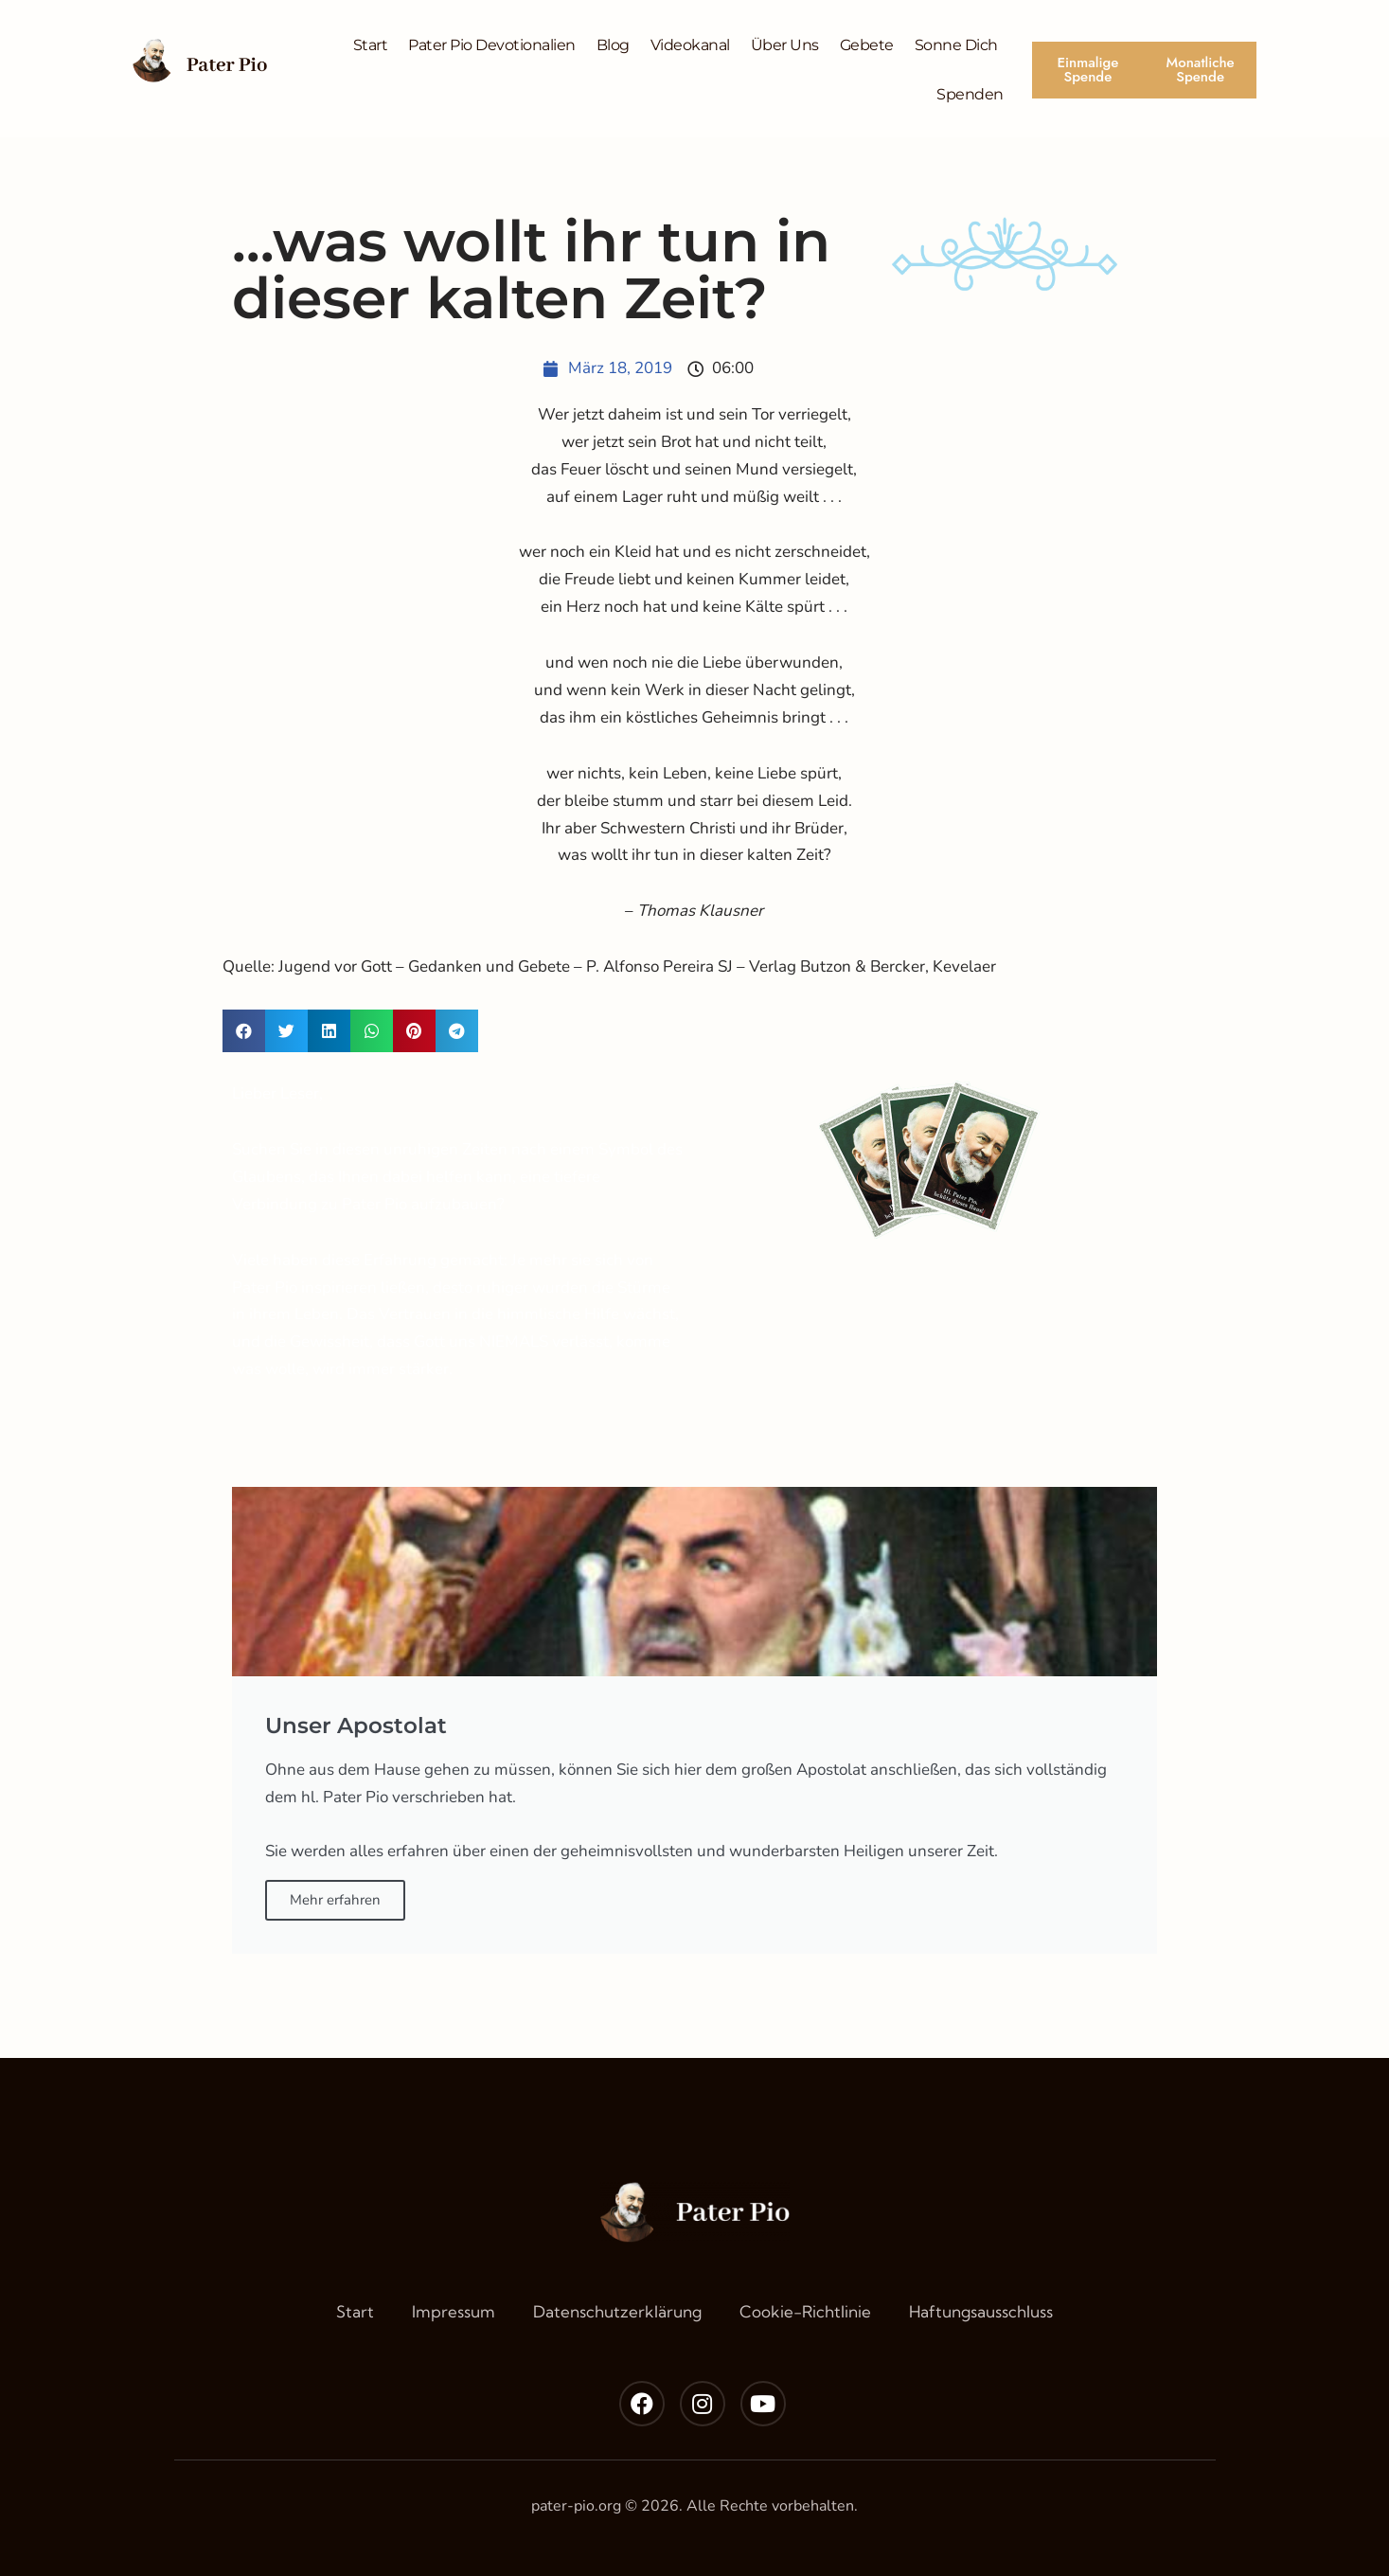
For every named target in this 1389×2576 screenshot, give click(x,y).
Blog (613, 45)
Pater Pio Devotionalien (492, 45)
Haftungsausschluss (981, 2311)
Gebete (867, 45)
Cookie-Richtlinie (805, 2311)
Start (370, 45)
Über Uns (785, 45)
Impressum (453, 2311)
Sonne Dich (956, 45)
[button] (244, 1031)
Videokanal (690, 45)
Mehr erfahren (335, 1899)
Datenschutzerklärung (617, 2311)
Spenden (970, 94)
